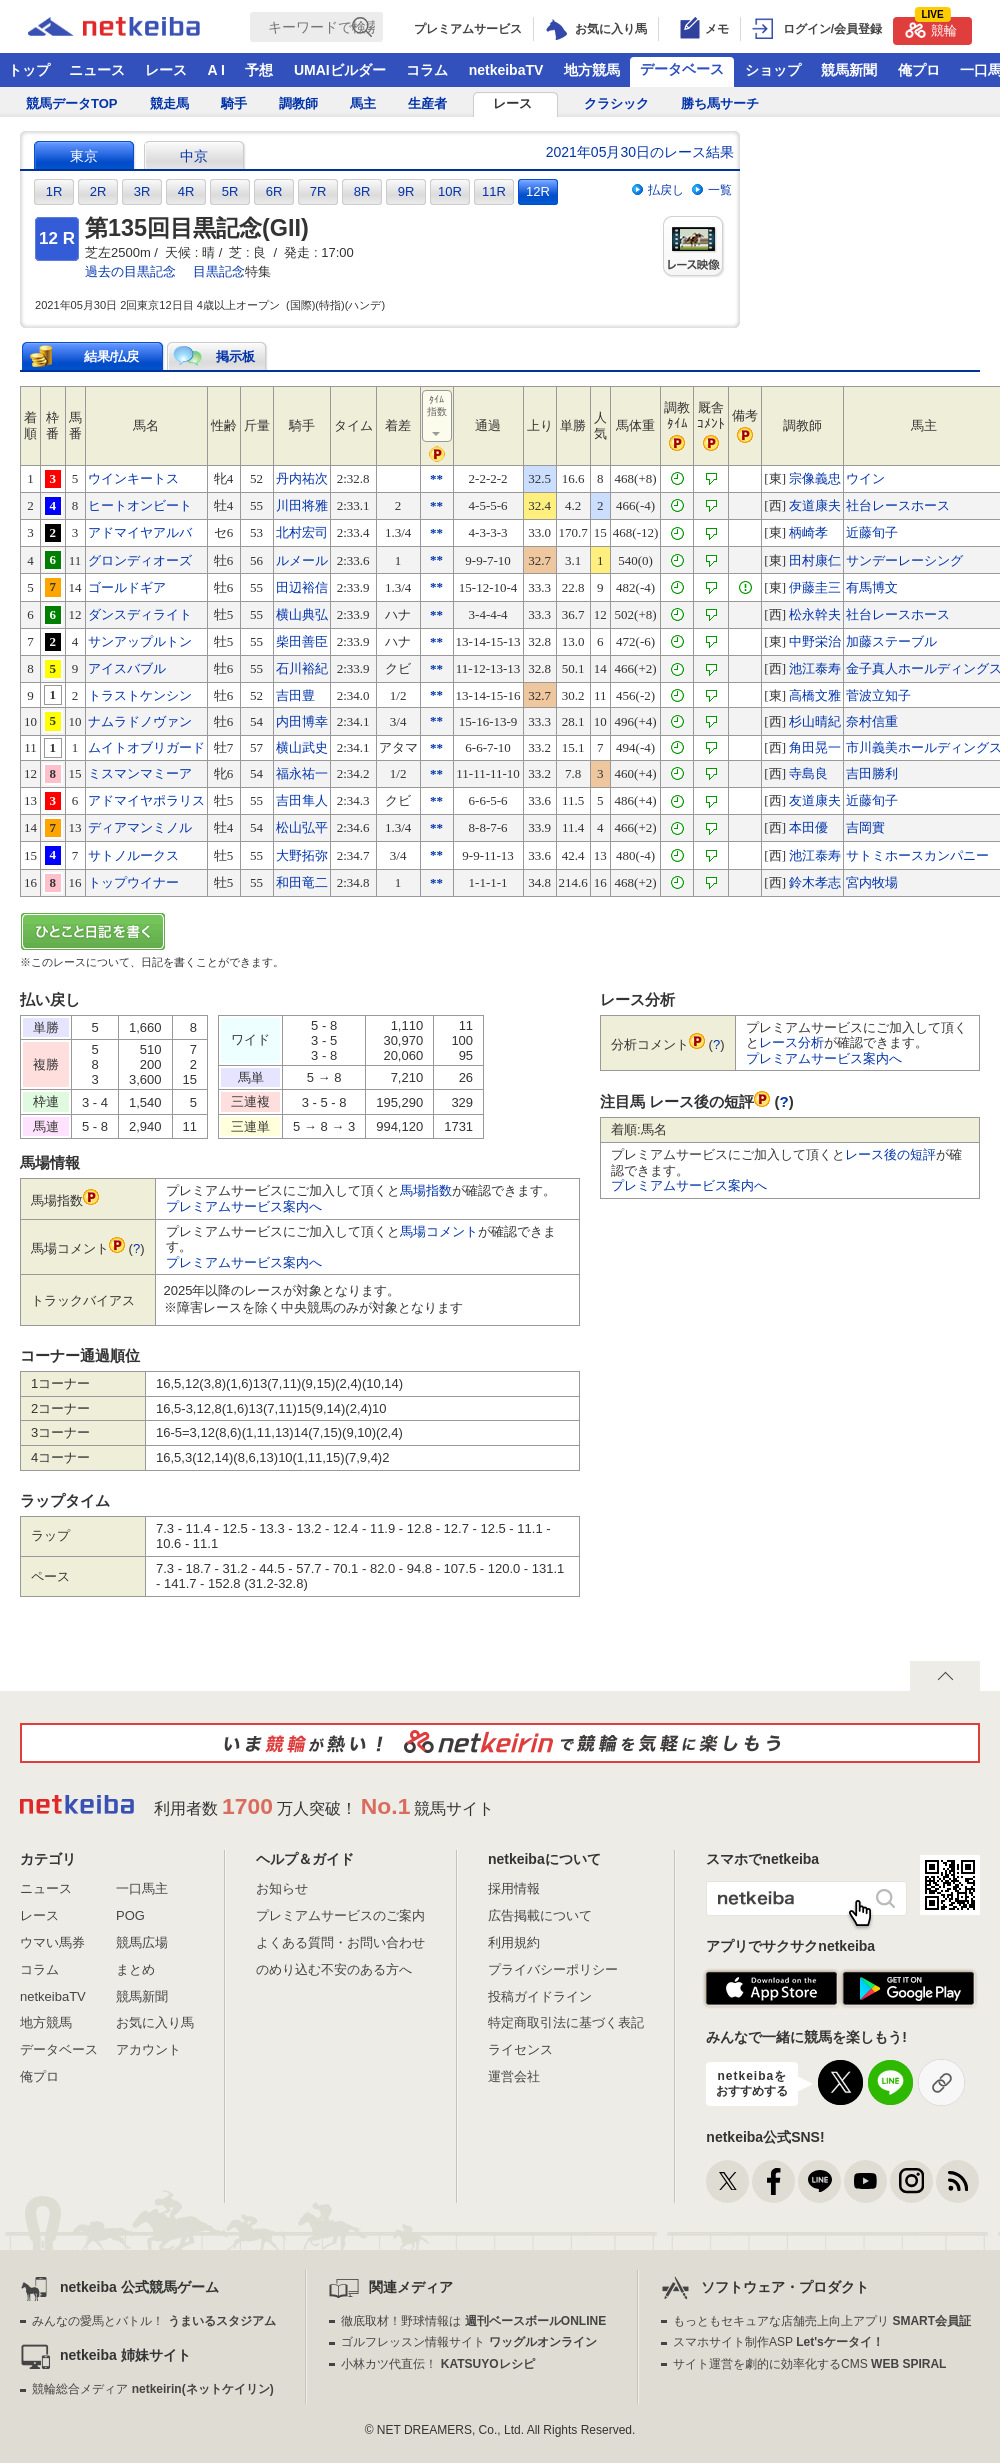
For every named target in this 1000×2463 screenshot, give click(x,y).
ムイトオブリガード (146, 747)
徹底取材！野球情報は (473, 2321)
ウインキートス (133, 478)
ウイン (865, 478)
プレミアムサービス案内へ (244, 1206)
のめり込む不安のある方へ (334, 1969)
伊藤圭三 (815, 587)
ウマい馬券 (52, 1942)
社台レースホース (898, 505)
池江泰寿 (815, 668)
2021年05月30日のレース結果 (640, 152)
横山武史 (302, 747)
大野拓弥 (302, 855)
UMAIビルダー (340, 70)
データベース (682, 69)
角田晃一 (815, 747)
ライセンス (520, 2049)
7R (318, 191)
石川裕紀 (302, 668)
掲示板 (235, 356)
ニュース (97, 70)
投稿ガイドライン (540, 1996)
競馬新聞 (849, 70)
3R (142, 191)
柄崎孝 (808, 532)
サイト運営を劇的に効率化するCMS (809, 2364)
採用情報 (514, 1888)
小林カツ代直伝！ (437, 2364)
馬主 (363, 103)
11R (494, 191)
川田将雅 (302, 505)
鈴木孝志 (815, 882)
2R (98, 191)
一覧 (720, 190)
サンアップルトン (140, 641)
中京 (194, 156)
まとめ (135, 1969)
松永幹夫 (815, 614)
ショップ (773, 70)
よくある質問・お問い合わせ (340, 1942)
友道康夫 (815, 505)
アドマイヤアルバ (140, 532)
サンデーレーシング (904, 560)
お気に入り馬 (155, 2022)
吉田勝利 (872, 773)
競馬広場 (142, 1942)
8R (362, 191)
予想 (259, 70)
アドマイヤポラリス (146, 800)
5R (230, 191)
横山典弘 (302, 614)
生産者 (427, 103)
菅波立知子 (878, 695)
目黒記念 (219, 271)
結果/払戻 (112, 356)
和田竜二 (302, 882)
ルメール (302, 560)
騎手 (234, 103)
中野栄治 (815, 641)
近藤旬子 (872, 532)
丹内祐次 (302, 478)
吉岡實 (865, 827)
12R (538, 191)
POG (130, 1915)
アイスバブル (127, 668)
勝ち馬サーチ (720, 103)
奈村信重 (872, 721)
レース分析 (791, 1042)
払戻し (666, 190)
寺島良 (808, 773)
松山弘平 (302, 827)
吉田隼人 (302, 800)
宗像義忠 (815, 478)
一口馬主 (142, 1888)
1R (54, 191)
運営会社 (514, 2076)
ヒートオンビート (140, 505)
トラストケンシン (140, 695)
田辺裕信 (302, 587)
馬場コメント (439, 1231)
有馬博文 (872, 587)
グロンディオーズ (140, 560)
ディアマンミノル (140, 827)
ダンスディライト (140, 614)
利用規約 (514, 1942)
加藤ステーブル (891, 641)
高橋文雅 (815, 695)
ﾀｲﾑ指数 (438, 417)
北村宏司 (302, 532)
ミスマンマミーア (140, 773)
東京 (84, 156)
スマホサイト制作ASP (778, 2342)
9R (406, 191)
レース (166, 70)
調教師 (298, 103)
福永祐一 (302, 773)
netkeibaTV (506, 70)
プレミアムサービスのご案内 (340, 1915)
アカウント (148, 2049)
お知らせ (282, 1888)
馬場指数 (426, 1190)
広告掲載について (540, 1915)
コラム (427, 70)
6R (274, 191)
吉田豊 (295, 695)
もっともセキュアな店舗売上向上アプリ (822, 2321)
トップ (29, 70)
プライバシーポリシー (553, 1969)
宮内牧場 (872, 882)
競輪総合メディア (152, 2389)
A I (216, 70)
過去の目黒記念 (130, 271)
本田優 (808, 827)
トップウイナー (133, 882)
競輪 (931, 27)
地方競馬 (592, 70)
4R (186, 191)
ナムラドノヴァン (140, 721)
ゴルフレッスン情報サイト (468, 2342)
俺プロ (919, 70)
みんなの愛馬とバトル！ (153, 2321)
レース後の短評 (890, 1154)
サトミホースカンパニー (917, 855)
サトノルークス (133, 855)
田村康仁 (815, 560)
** (436, 478)
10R (450, 191)
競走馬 (169, 103)
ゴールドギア (127, 587)
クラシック (616, 103)
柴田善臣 (302, 641)
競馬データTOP (72, 103)
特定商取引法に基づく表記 (566, 2022)
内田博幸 (302, 721)
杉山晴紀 (815, 721)
